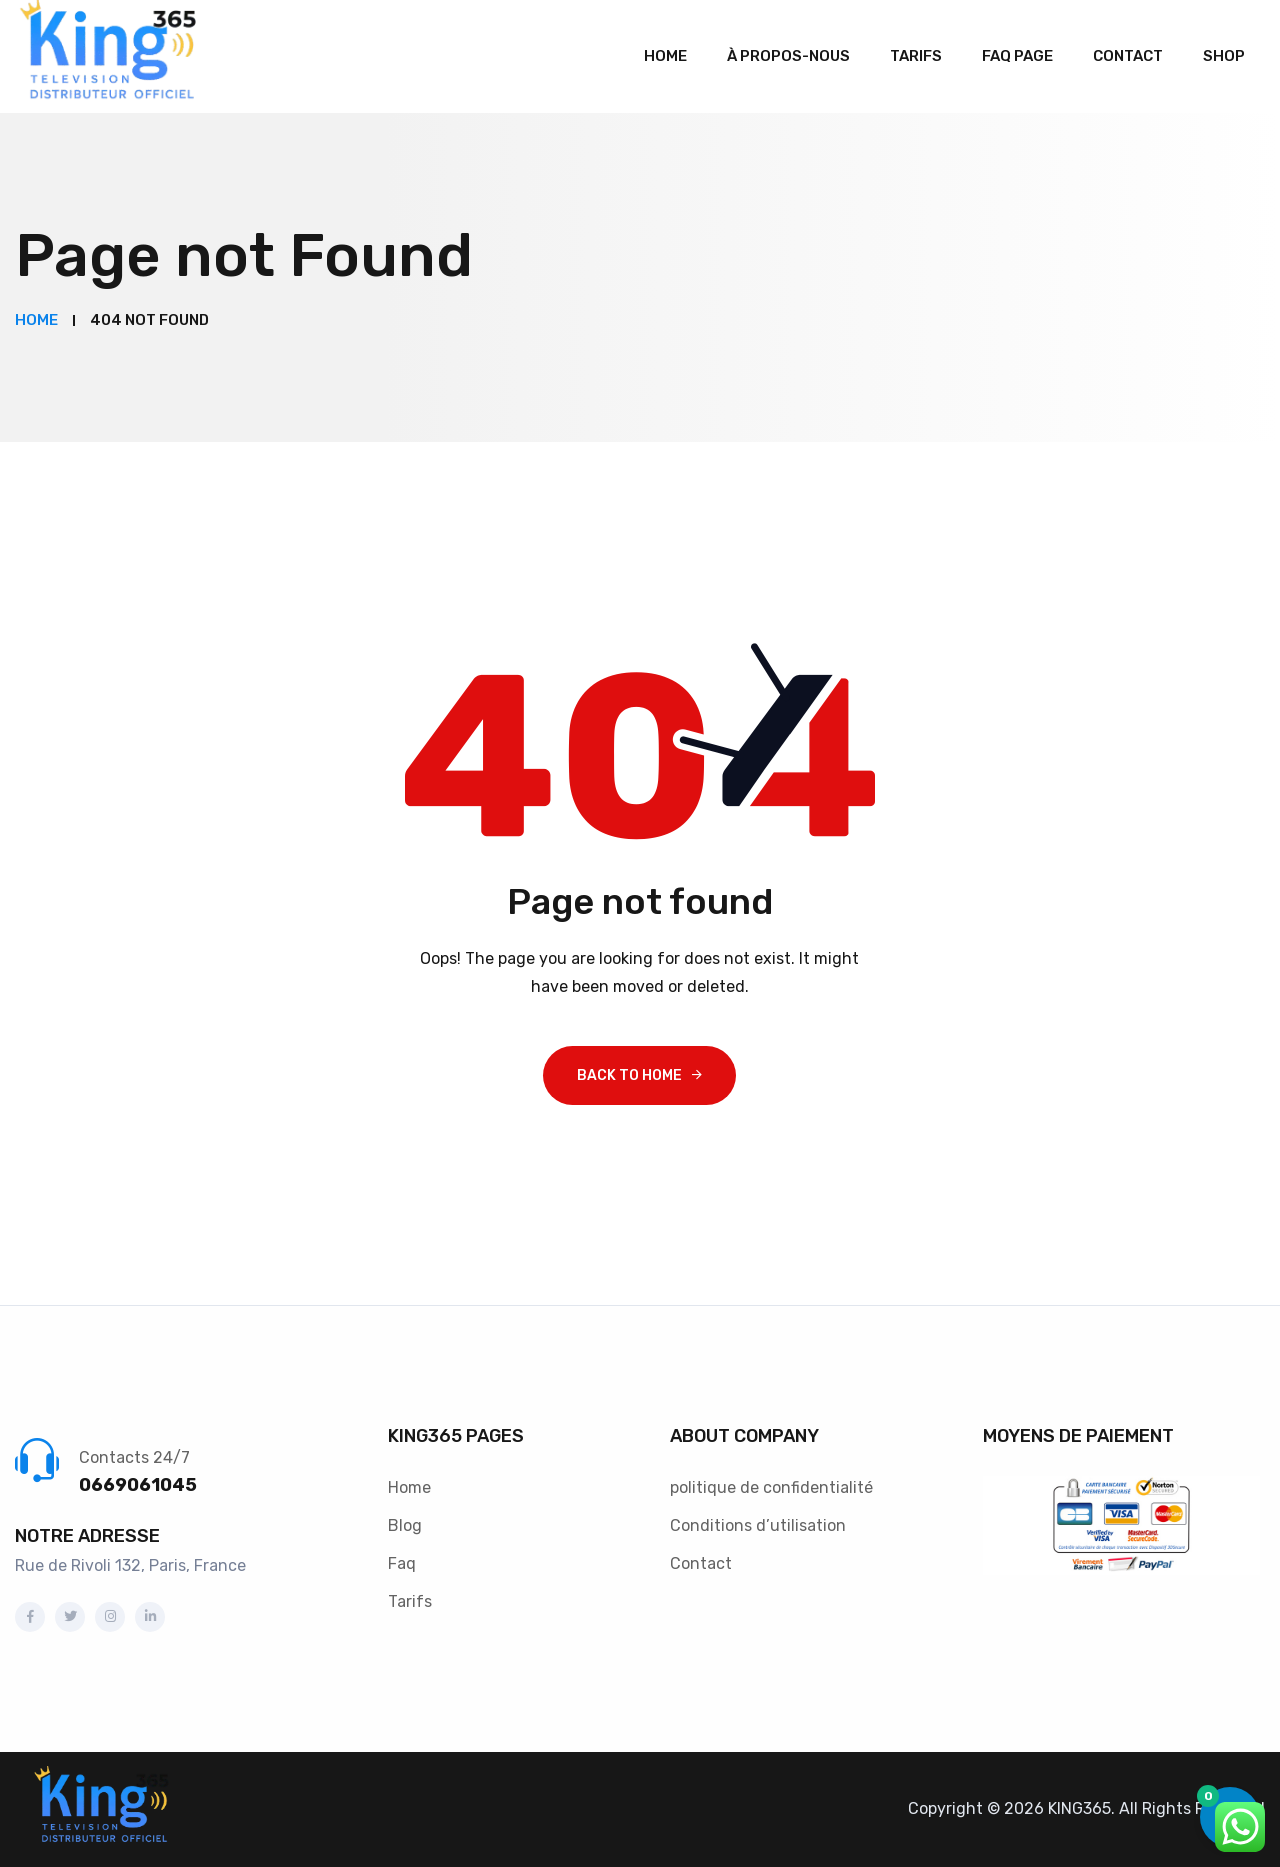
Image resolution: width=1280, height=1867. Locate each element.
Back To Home (629, 1075)
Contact (1128, 56)
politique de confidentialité (771, 1487)
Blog (405, 1525)
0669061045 (138, 1485)
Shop (1224, 56)
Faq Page (1017, 56)
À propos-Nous (788, 56)
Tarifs (916, 56)
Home (665, 56)
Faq (402, 1563)
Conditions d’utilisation (758, 1525)
